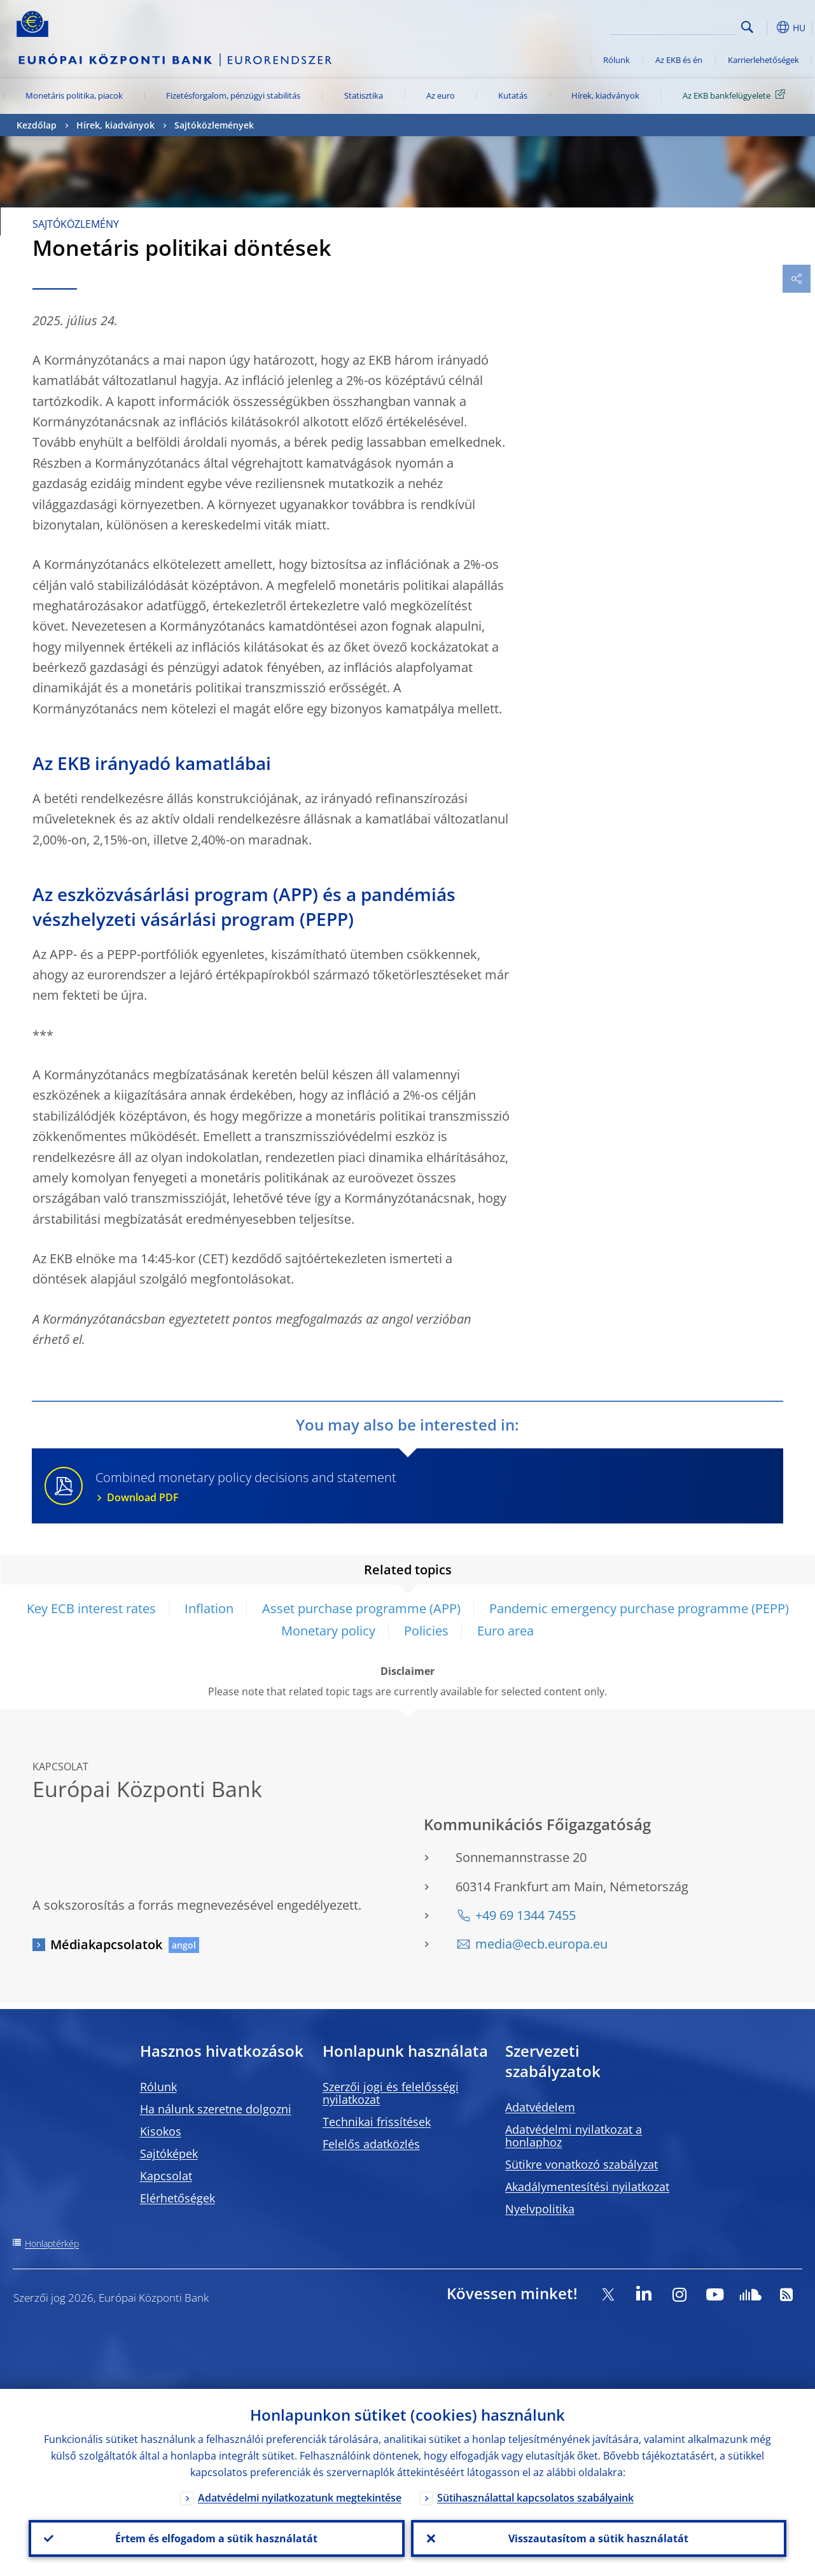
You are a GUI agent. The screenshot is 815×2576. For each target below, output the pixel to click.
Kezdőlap (37, 125)
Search (747, 27)
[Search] (673, 25)
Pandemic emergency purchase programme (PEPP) (639, 1608)
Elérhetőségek (177, 2198)
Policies (426, 1630)
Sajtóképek (169, 2153)
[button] (767, 27)
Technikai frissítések (377, 2121)
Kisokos (160, 2131)
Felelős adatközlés (371, 2144)
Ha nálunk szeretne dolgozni (215, 2109)
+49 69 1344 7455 (525, 1915)
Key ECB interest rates (91, 1608)
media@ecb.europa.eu (541, 1943)
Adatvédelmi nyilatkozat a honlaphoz (573, 2136)
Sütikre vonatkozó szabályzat (581, 2164)
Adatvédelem (540, 2107)
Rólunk (616, 60)
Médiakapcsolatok (106, 1944)
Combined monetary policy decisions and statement (431, 1486)
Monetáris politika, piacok (74, 95)
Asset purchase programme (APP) (361, 1608)
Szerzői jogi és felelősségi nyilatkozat (391, 2093)
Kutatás (512, 95)
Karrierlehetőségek (763, 60)
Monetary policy (328, 1630)
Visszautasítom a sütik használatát (598, 2538)
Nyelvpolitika (540, 2208)
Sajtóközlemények (214, 125)
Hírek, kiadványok (605, 95)
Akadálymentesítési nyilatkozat (587, 2186)
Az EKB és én (678, 60)
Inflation (209, 1608)
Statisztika (363, 95)
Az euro (440, 95)
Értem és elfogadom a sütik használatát (216, 2538)
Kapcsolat (166, 2175)
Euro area (505, 1630)
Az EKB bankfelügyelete (736, 94)
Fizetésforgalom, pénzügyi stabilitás (233, 95)
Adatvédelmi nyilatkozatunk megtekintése (299, 2498)
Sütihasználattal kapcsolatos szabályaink (535, 2498)
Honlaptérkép (52, 2243)
